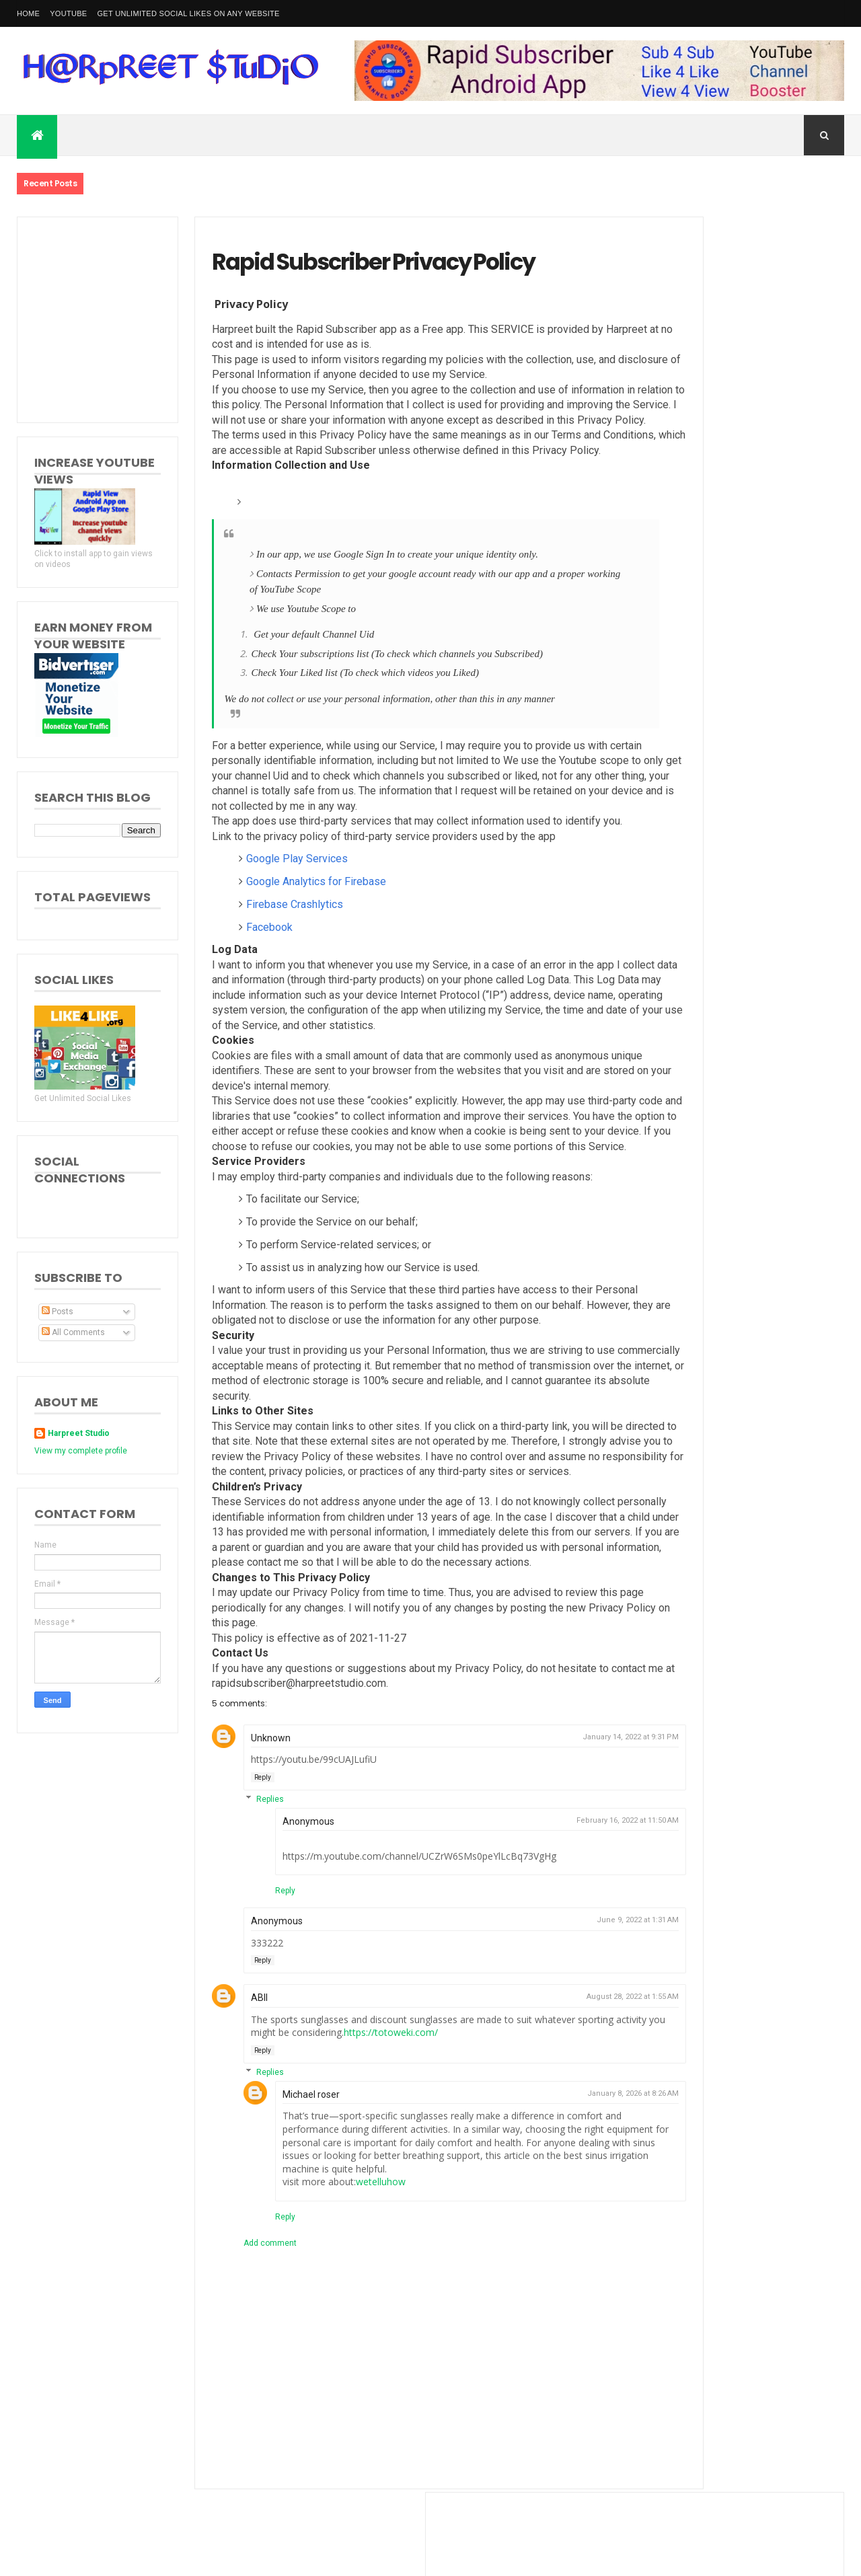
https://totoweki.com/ (420, 2115)
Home (28, 13)
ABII (236, 2080)
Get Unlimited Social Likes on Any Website (188, 13)
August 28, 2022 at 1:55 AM (558, 2079)
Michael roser (288, 2176)
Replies (246, 1881)
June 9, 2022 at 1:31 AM (563, 2002)
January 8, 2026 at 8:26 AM (558, 2175)
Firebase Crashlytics (271, 941)
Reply (239, 1859)
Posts (57, 1311)
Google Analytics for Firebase (293, 918)
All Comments (73, 1332)
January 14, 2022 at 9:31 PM (556, 1819)
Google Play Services (274, 895)
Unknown (248, 1820)
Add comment (247, 2325)
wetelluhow (358, 2264)
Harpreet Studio (79, 1433)
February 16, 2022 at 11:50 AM (553, 1902)
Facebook (246, 964)
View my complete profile (80, 1450)
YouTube (68, 13)
